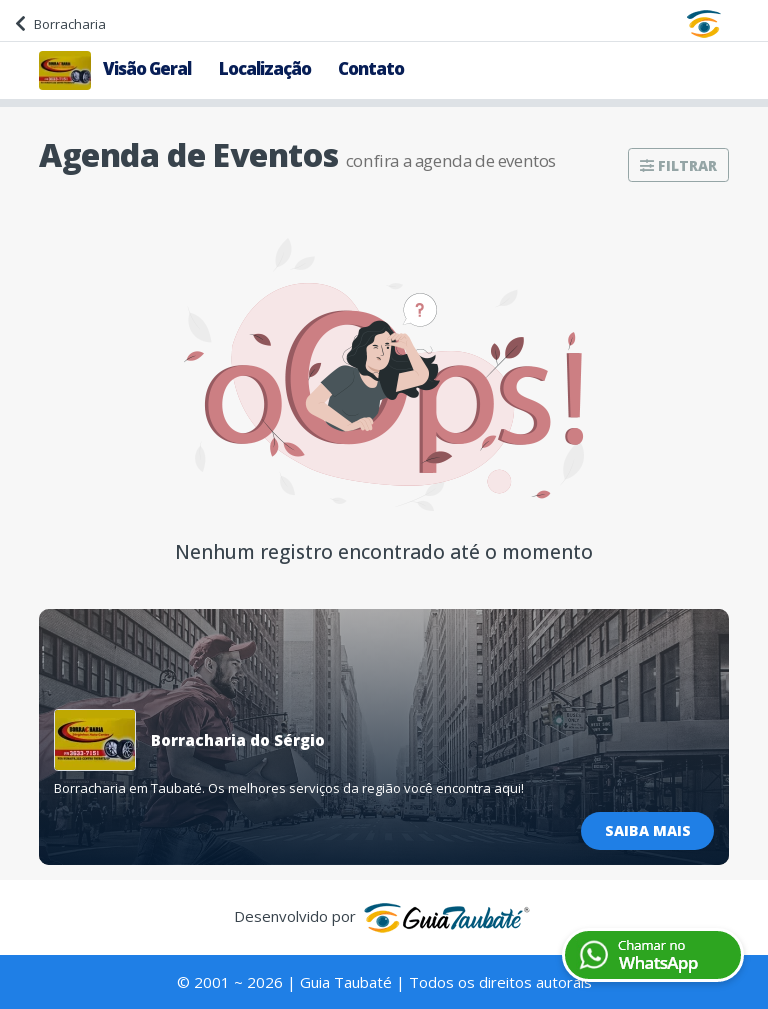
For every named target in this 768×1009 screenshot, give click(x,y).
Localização (265, 68)
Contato (371, 68)
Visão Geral (147, 68)
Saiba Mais (648, 830)
